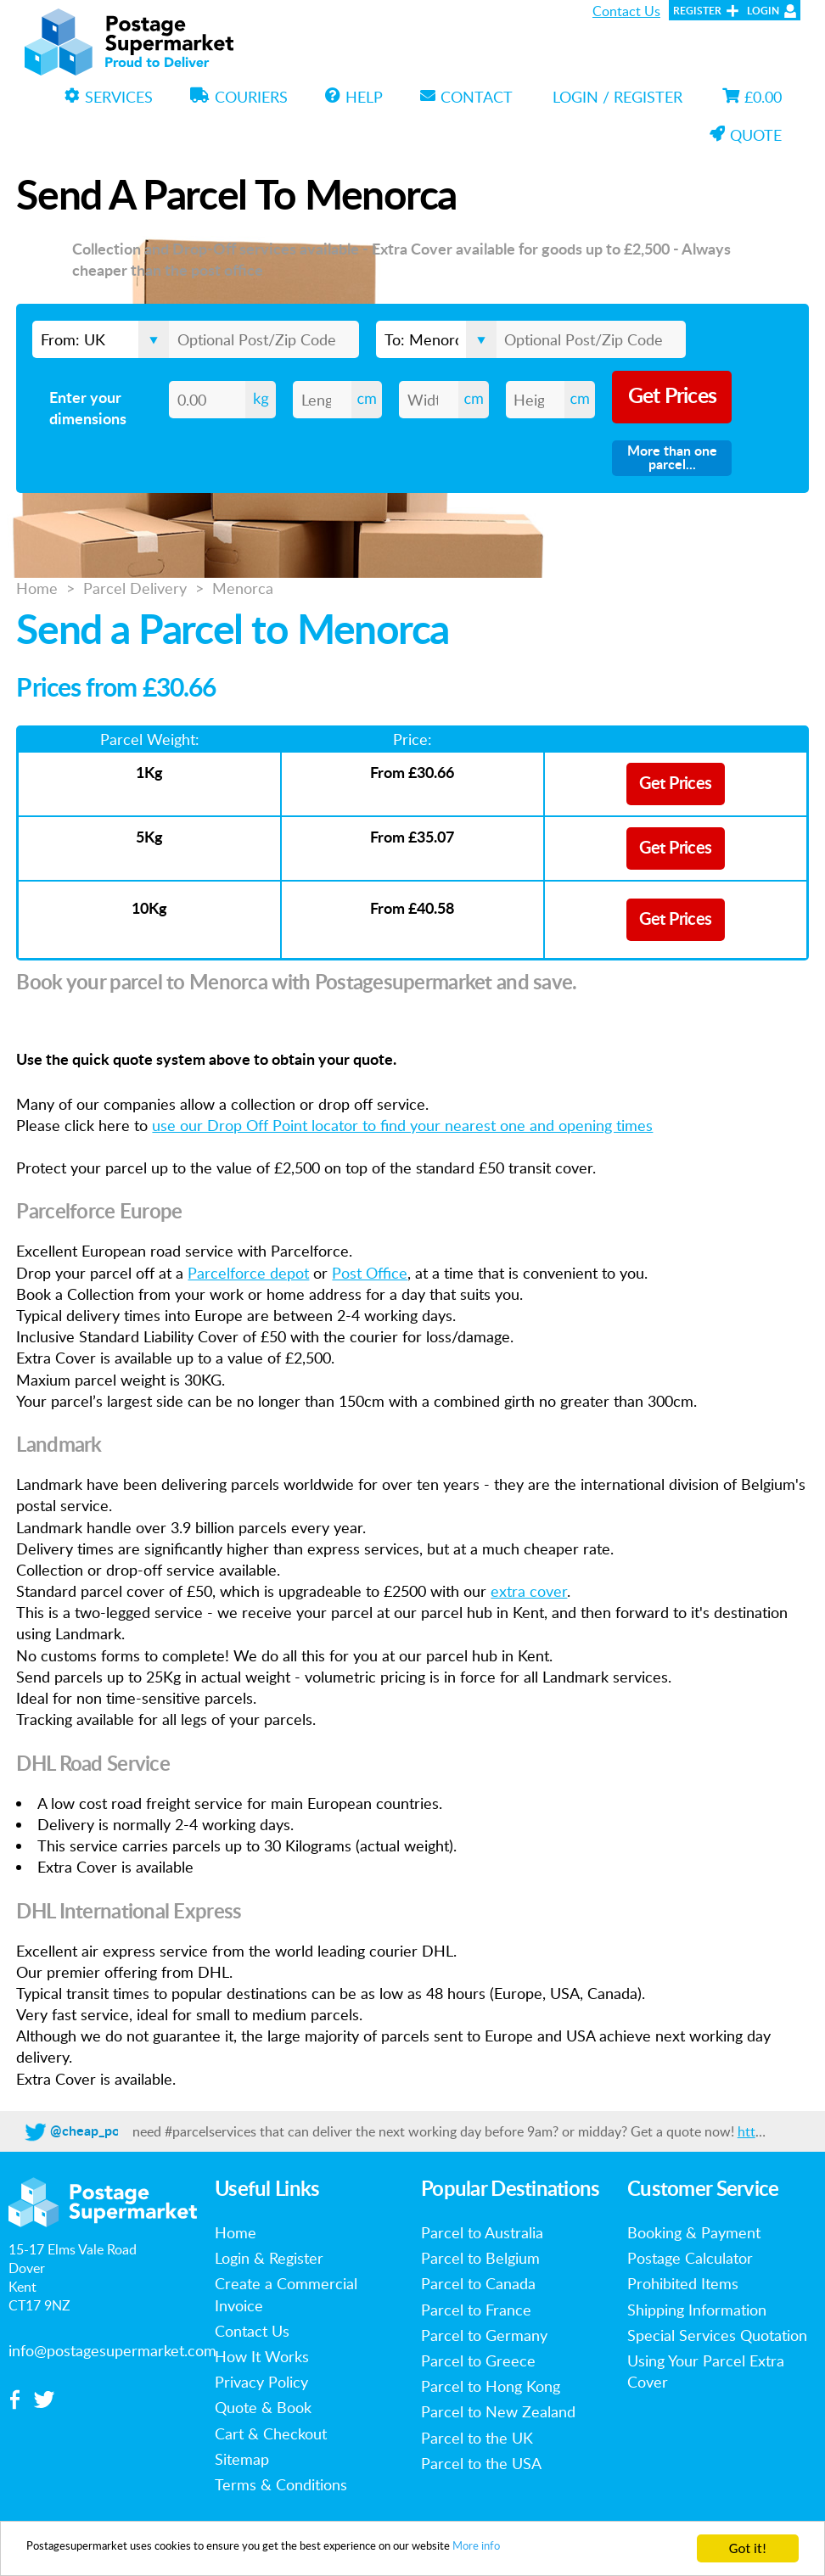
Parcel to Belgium (480, 2258)
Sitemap (242, 2459)
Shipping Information (696, 2309)
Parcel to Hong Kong (490, 2386)
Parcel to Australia (482, 2232)
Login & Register (269, 2258)
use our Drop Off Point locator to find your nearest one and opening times (402, 1125)
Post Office (369, 1273)
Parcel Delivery (135, 588)
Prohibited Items (682, 2283)
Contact (466, 97)
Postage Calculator (690, 2258)
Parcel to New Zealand (498, 2411)
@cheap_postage (101, 2131)
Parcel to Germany (484, 2335)
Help (354, 97)
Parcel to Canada (478, 2283)
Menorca (242, 588)
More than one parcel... (672, 458)
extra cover (529, 1591)
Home (37, 588)
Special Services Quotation (717, 2335)
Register (697, 11)
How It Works (262, 2356)
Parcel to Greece (478, 2360)
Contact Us (626, 11)
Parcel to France (476, 2309)
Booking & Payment (693, 2232)
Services (109, 97)
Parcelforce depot (248, 1273)
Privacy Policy (261, 2382)
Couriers (239, 97)
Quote (746, 135)
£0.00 (752, 97)
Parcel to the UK (477, 2438)
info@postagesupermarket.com (112, 2350)
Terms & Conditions (281, 2484)
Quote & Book (263, 2407)
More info (608, 2550)
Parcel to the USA (481, 2463)
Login (763, 11)
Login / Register (617, 97)
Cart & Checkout (271, 2433)
